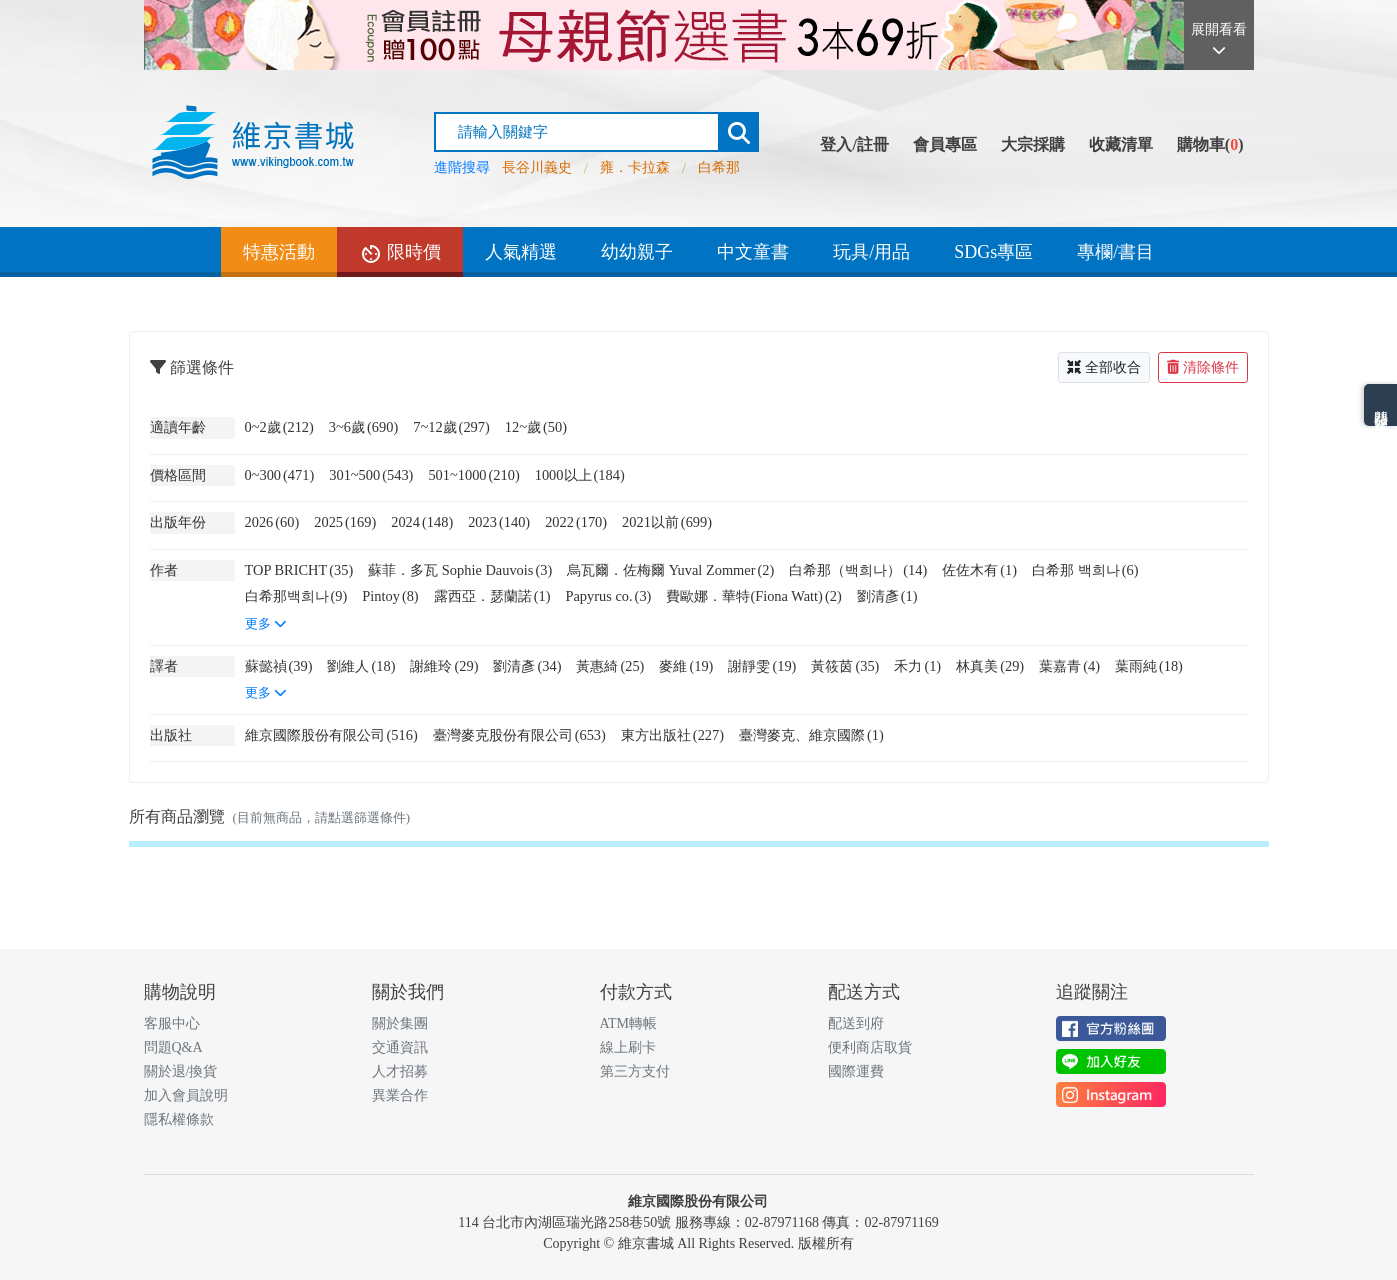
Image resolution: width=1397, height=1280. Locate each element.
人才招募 (400, 1071)
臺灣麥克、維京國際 (811, 735)
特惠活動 (279, 252)
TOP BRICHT (299, 570)
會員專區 (945, 144)
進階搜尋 (462, 167)
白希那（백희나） (858, 570)
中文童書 (753, 252)
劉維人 (361, 666)
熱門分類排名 (1380, 405)
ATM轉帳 (629, 1023)
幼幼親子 (637, 252)
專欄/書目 (1115, 252)
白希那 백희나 (1085, 570)
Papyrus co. (608, 596)
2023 (499, 522)
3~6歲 (363, 427)
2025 (345, 522)
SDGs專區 (993, 252)
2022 (576, 522)
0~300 (280, 475)
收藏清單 (1121, 144)
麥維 (686, 666)
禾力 (917, 666)
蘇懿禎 (279, 666)
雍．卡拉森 (635, 167)
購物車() (1210, 144)
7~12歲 (451, 427)
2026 (272, 522)
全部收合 (1104, 367)
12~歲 (536, 427)
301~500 (371, 475)
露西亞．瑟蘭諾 (492, 596)
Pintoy (390, 596)
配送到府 (856, 1023)
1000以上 (580, 475)
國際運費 (856, 1071)
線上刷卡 (628, 1047)
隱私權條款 (179, 1119)
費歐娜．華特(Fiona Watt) (753, 596)
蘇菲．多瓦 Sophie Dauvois (460, 570)
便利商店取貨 (870, 1047)
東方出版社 (672, 735)
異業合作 (400, 1095)
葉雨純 (1149, 666)
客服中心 (172, 1023)
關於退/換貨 (181, 1071)
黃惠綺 (610, 666)
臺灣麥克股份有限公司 (519, 735)
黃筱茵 (845, 666)
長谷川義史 (537, 167)
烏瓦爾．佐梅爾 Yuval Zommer (670, 570)
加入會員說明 (186, 1095)
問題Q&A (173, 1047)
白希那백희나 (296, 596)
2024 (422, 522)
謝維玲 (444, 666)
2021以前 (667, 522)
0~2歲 (279, 427)
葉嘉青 (1069, 666)
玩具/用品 (871, 252)
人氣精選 (521, 252)
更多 (266, 624)
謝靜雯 (762, 666)
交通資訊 (400, 1047)
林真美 (990, 666)
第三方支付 (635, 1071)
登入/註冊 (854, 144)
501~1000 (473, 475)
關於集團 (400, 1023)
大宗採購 (1033, 144)
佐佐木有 (979, 570)
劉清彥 (887, 596)
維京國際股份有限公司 (331, 735)
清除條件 (1203, 367)
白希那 (719, 167)
